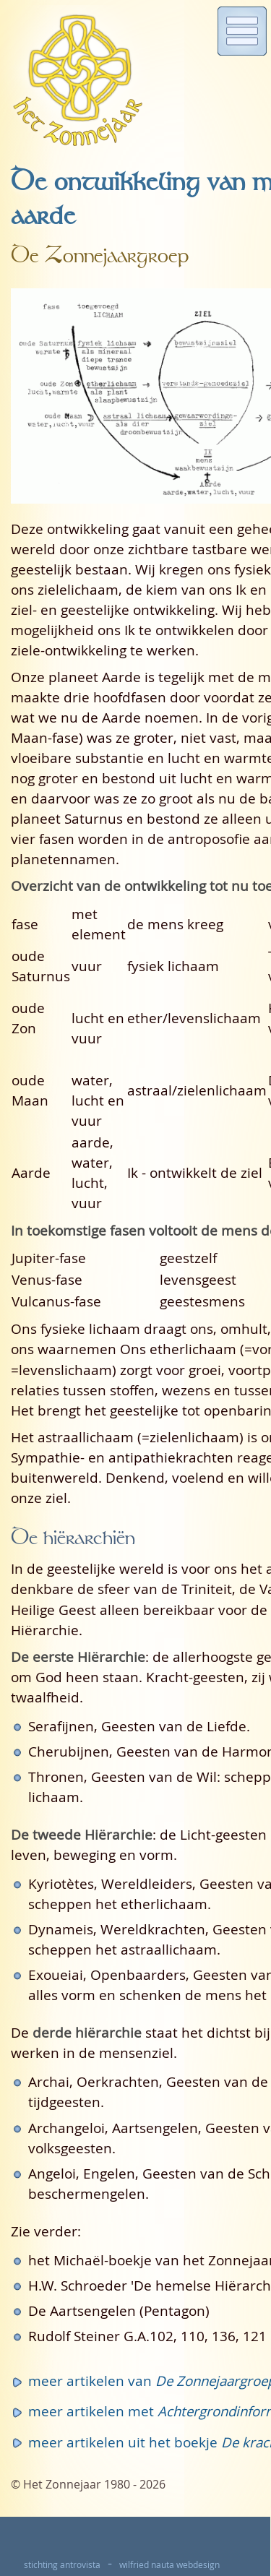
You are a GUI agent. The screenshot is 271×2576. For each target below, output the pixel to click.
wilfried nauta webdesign (169, 2564)
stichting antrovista (62, 2564)
